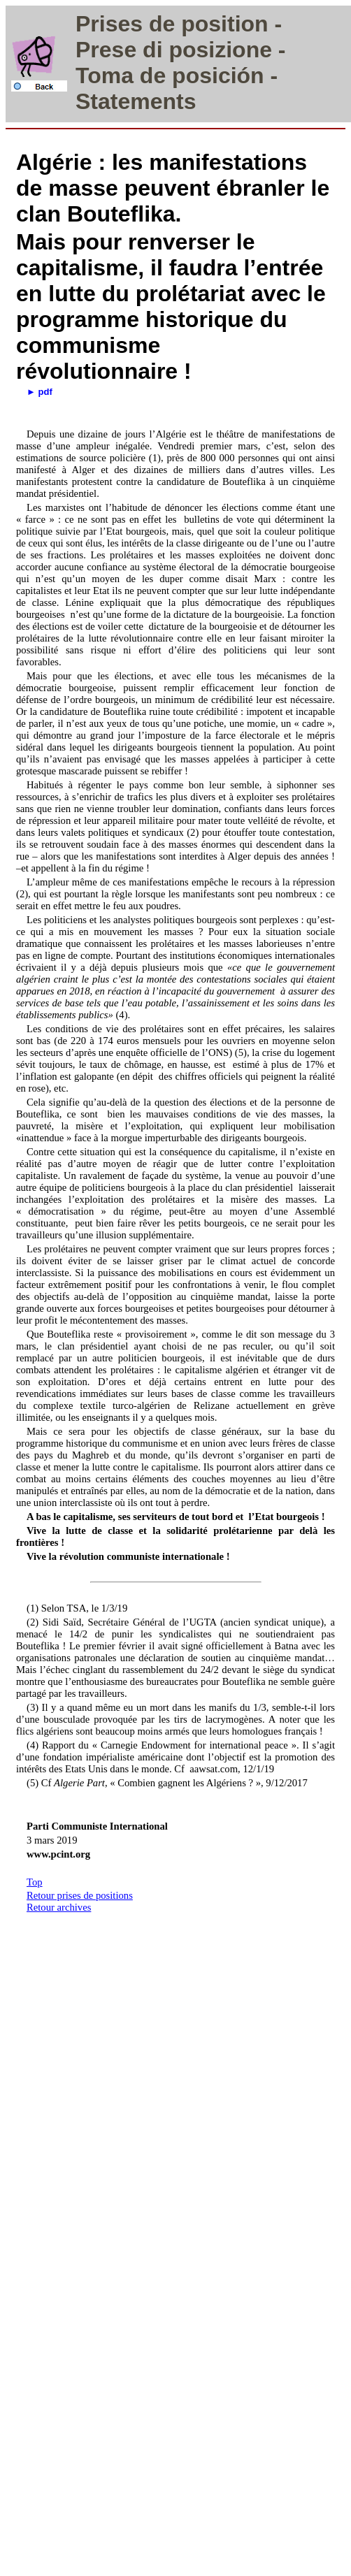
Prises (109, 23)
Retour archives (59, 1907)
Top (35, 1882)
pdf (45, 391)
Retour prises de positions (80, 1895)
